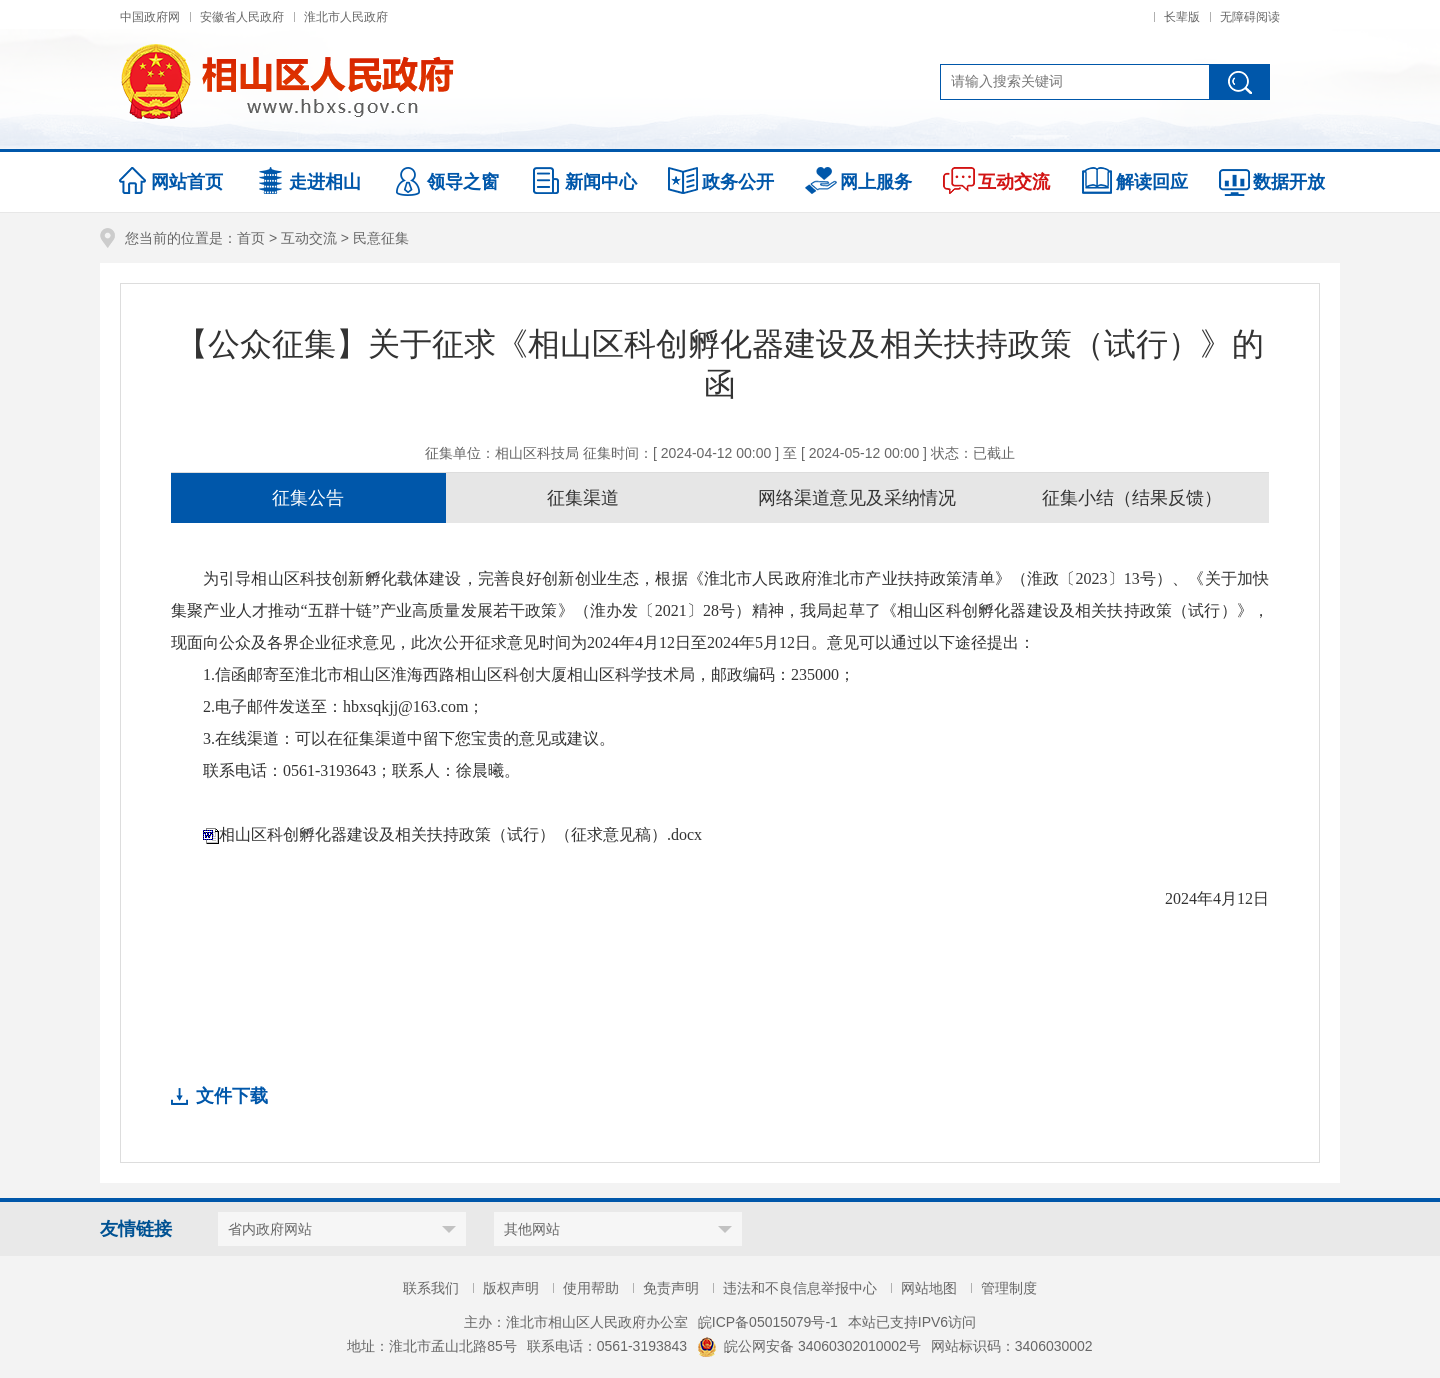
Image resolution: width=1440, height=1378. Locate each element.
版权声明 (511, 1288)
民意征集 (381, 238)
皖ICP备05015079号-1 (768, 1322)
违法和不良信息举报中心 (800, 1288)
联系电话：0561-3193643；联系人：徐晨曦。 (361, 770)
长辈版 (1182, 17)
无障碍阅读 (1250, 17)
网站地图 (929, 1288)
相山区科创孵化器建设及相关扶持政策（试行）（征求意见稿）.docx (460, 834)
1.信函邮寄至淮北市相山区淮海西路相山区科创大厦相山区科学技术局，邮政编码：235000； (529, 674)
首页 (251, 238)
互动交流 (309, 238)
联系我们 (431, 1288)
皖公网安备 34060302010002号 (809, 1346)
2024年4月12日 (1217, 898)
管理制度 (1009, 1288)
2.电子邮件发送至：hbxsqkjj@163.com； (343, 706)
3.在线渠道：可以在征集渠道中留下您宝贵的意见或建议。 (409, 738)
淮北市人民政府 (346, 17)
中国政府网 (150, 17)
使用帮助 (591, 1288)
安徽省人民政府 (242, 17)
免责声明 (671, 1288)
